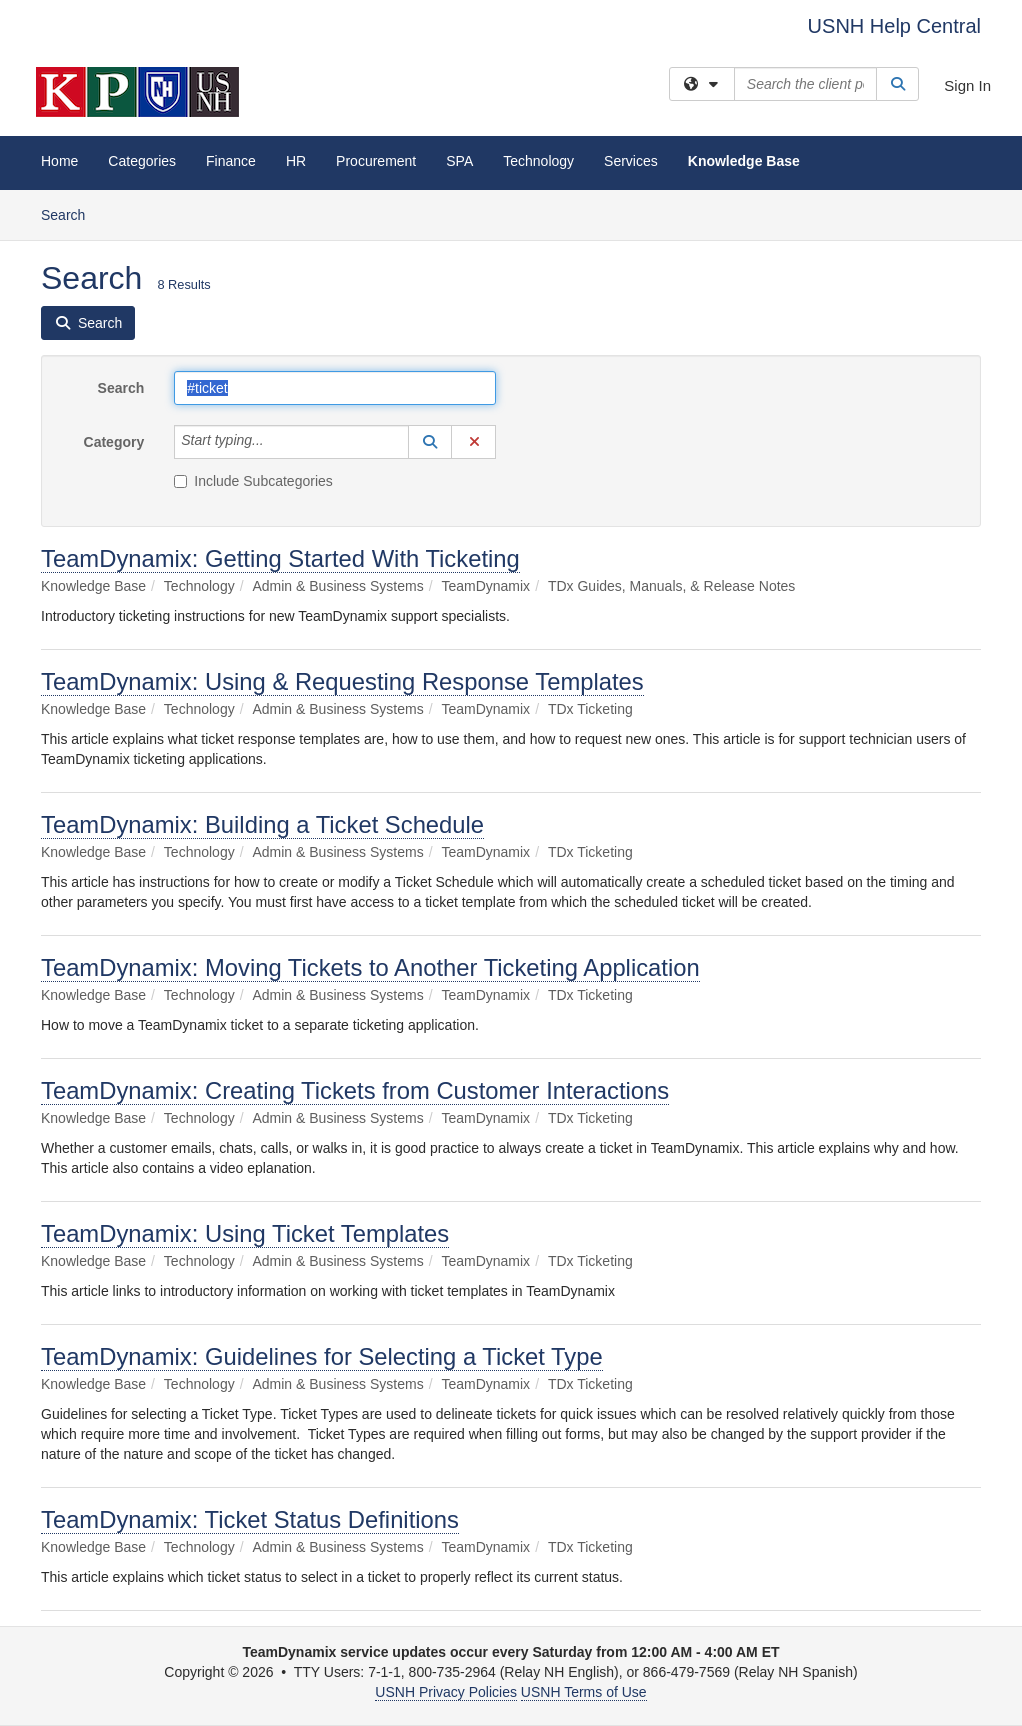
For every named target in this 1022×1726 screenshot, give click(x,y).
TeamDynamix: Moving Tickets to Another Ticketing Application (370, 967)
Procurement (376, 161)
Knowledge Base (744, 161)
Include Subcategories (253, 481)
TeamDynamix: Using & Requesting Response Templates (342, 681)
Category (114, 442)
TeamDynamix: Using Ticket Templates (245, 1233)
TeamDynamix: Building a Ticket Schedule (262, 824)
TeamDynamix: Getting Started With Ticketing (280, 558)
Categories (142, 161)
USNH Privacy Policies (446, 1692)
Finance (231, 161)
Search (70, 213)
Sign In (967, 85)
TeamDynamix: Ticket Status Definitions (250, 1519)
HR (296, 161)
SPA (459, 161)
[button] (430, 442)
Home (59, 161)
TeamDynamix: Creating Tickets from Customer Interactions (355, 1090)
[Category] (275, 442)
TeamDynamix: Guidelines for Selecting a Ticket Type (322, 1356)
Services (631, 161)
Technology (538, 161)
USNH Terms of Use (584, 1692)
